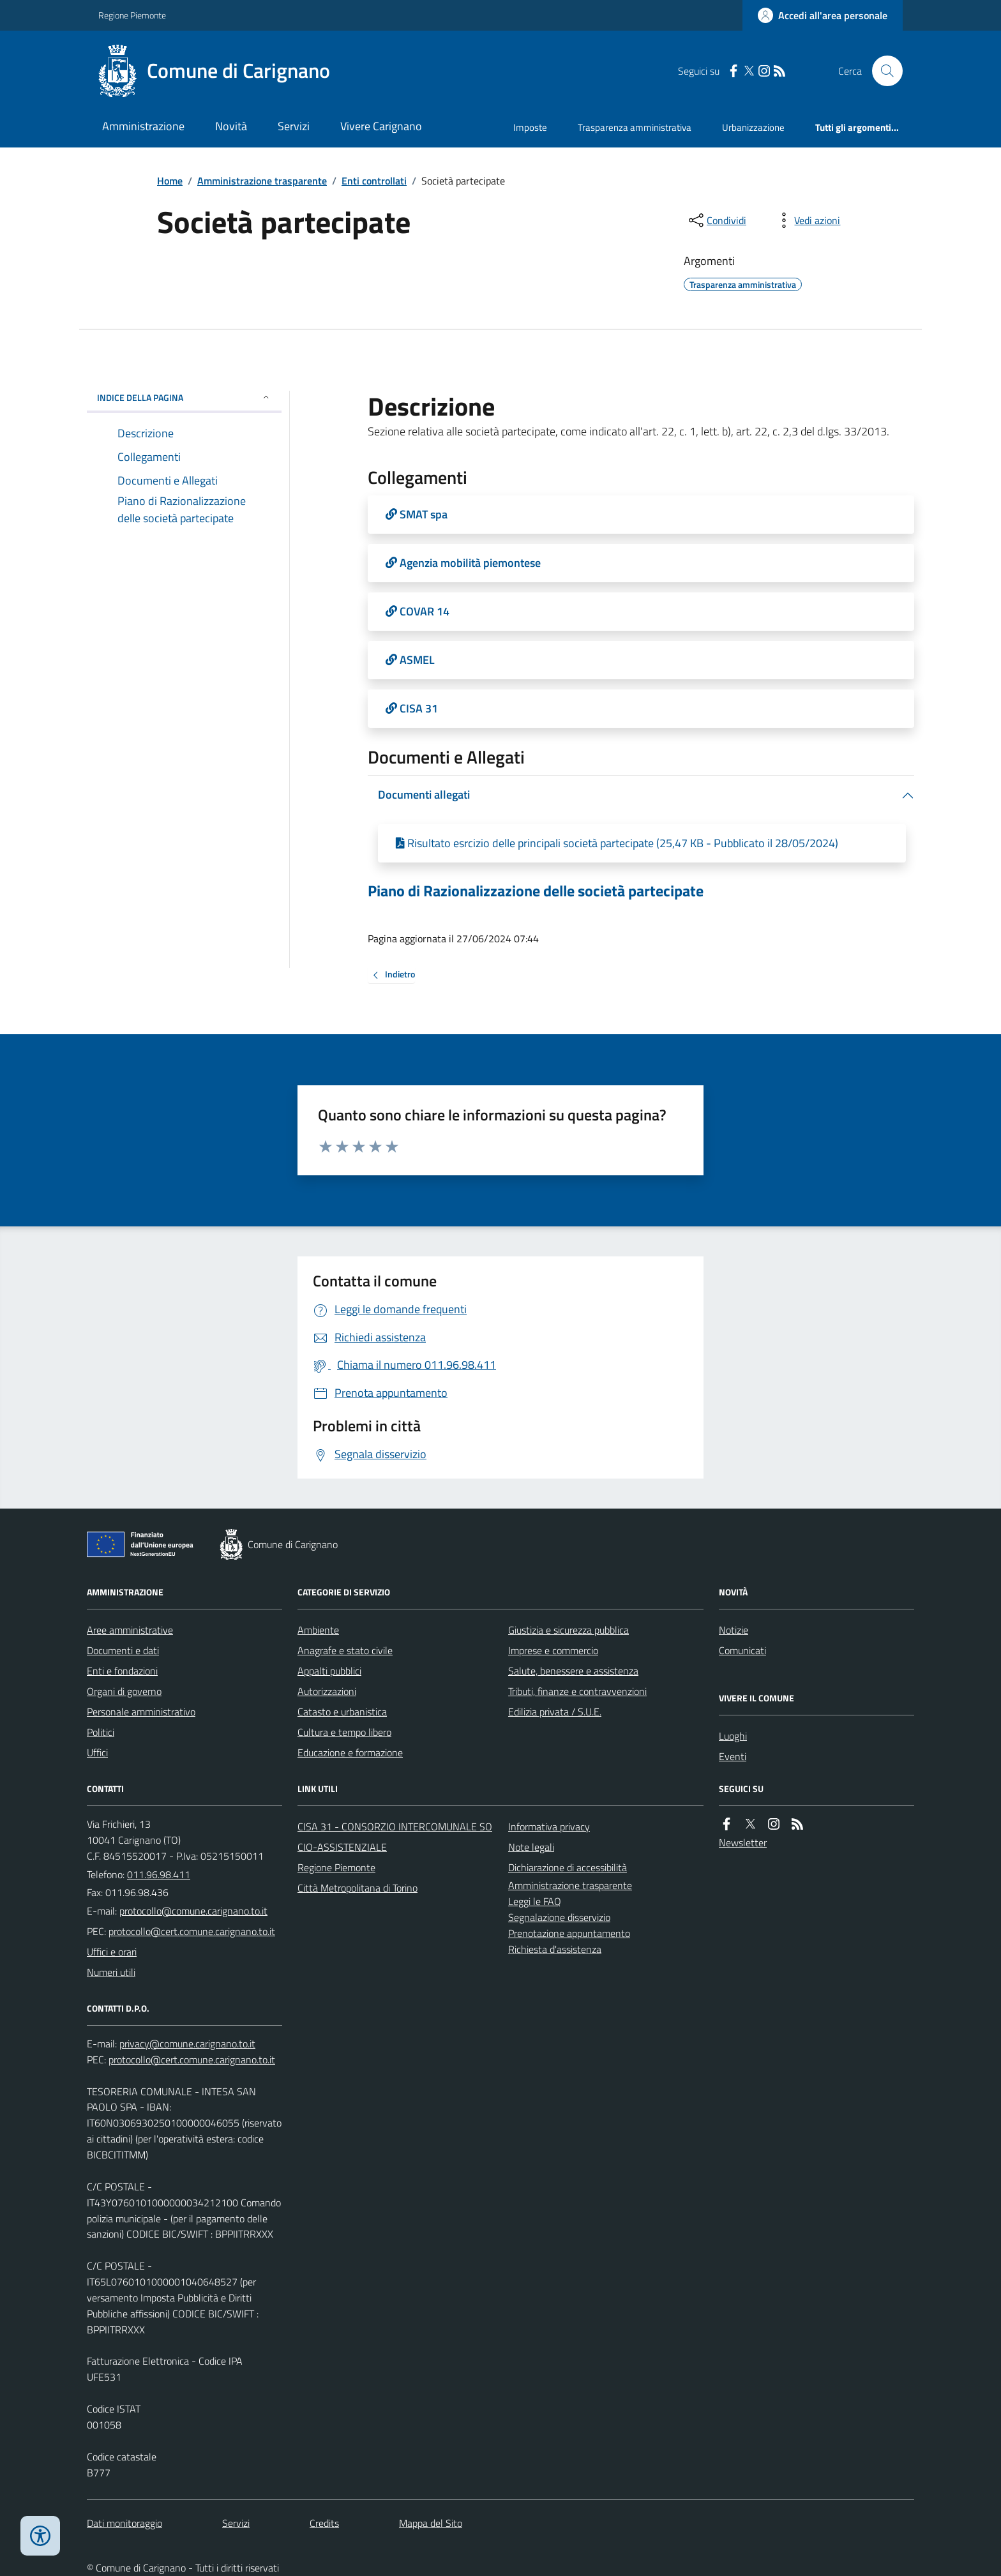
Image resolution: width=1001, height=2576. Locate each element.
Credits (324, 2523)
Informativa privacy (549, 1826)
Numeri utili (111, 1972)
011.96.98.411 (158, 1874)
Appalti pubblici (329, 1670)
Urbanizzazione (753, 127)
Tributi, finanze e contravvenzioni (577, 1691)
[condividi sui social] (716, 220)
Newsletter (743, 1842)
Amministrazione (143, 126)
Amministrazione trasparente (262, 180)
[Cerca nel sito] (882, 71)
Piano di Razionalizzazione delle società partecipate (536, 891)
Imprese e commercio (553, 1650)
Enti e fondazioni (122, 1670)
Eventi (732, 1756)
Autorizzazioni (326, 1691)
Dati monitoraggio (124, 2523)
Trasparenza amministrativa (634, 127)
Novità (231, 126)
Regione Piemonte (132, 15)
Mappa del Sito (430, 2523)
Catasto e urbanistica (342, 1711)
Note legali (531, 1847)
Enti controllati (374, 180)
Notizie (733, 1630)
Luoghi (733, 1736)
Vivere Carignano (381, 126)
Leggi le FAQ (534, 1901)
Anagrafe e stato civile (345, 1650)
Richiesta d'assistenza (554, 1949)
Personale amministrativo (141, 1711)
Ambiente (318, 1630)
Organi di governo (124, 1691)
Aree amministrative (130, 1630)
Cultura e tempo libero (344, 1732)
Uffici (97, 1752)
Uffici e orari (112, 1951)
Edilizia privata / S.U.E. (554, 1711)
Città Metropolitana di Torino (357, 1887)
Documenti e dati (123, 1650)
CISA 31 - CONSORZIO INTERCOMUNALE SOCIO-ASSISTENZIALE (394, 1837)
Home (170, 180)
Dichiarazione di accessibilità (567, 1867)
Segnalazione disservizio (559, 1917)
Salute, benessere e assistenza (573, 1670)
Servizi (294, 126)
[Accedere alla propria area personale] (822, 15)
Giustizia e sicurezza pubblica (568, 1630)
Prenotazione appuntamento (569, 1933)
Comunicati (742, 1650)
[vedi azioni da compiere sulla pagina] (807, 220)
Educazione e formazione (350, 1752)
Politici (100, 1732)
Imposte (530, 127)
